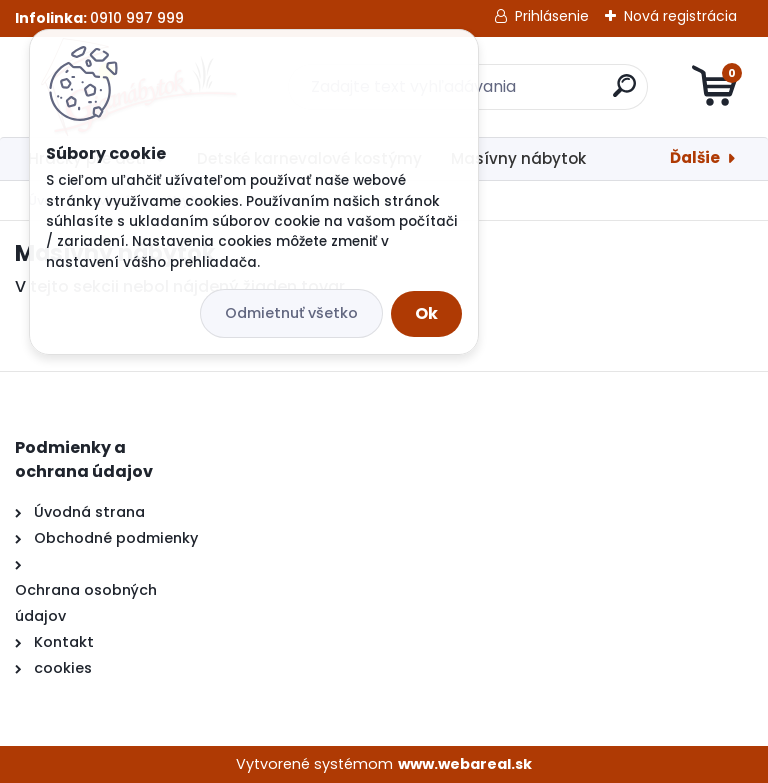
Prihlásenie (552, 16)
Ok (426, 313)
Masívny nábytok (518, 158)
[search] (624, 93)
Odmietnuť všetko (291, 313)
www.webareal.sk (465, 764)
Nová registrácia (680, 16)
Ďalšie (695, 157)
